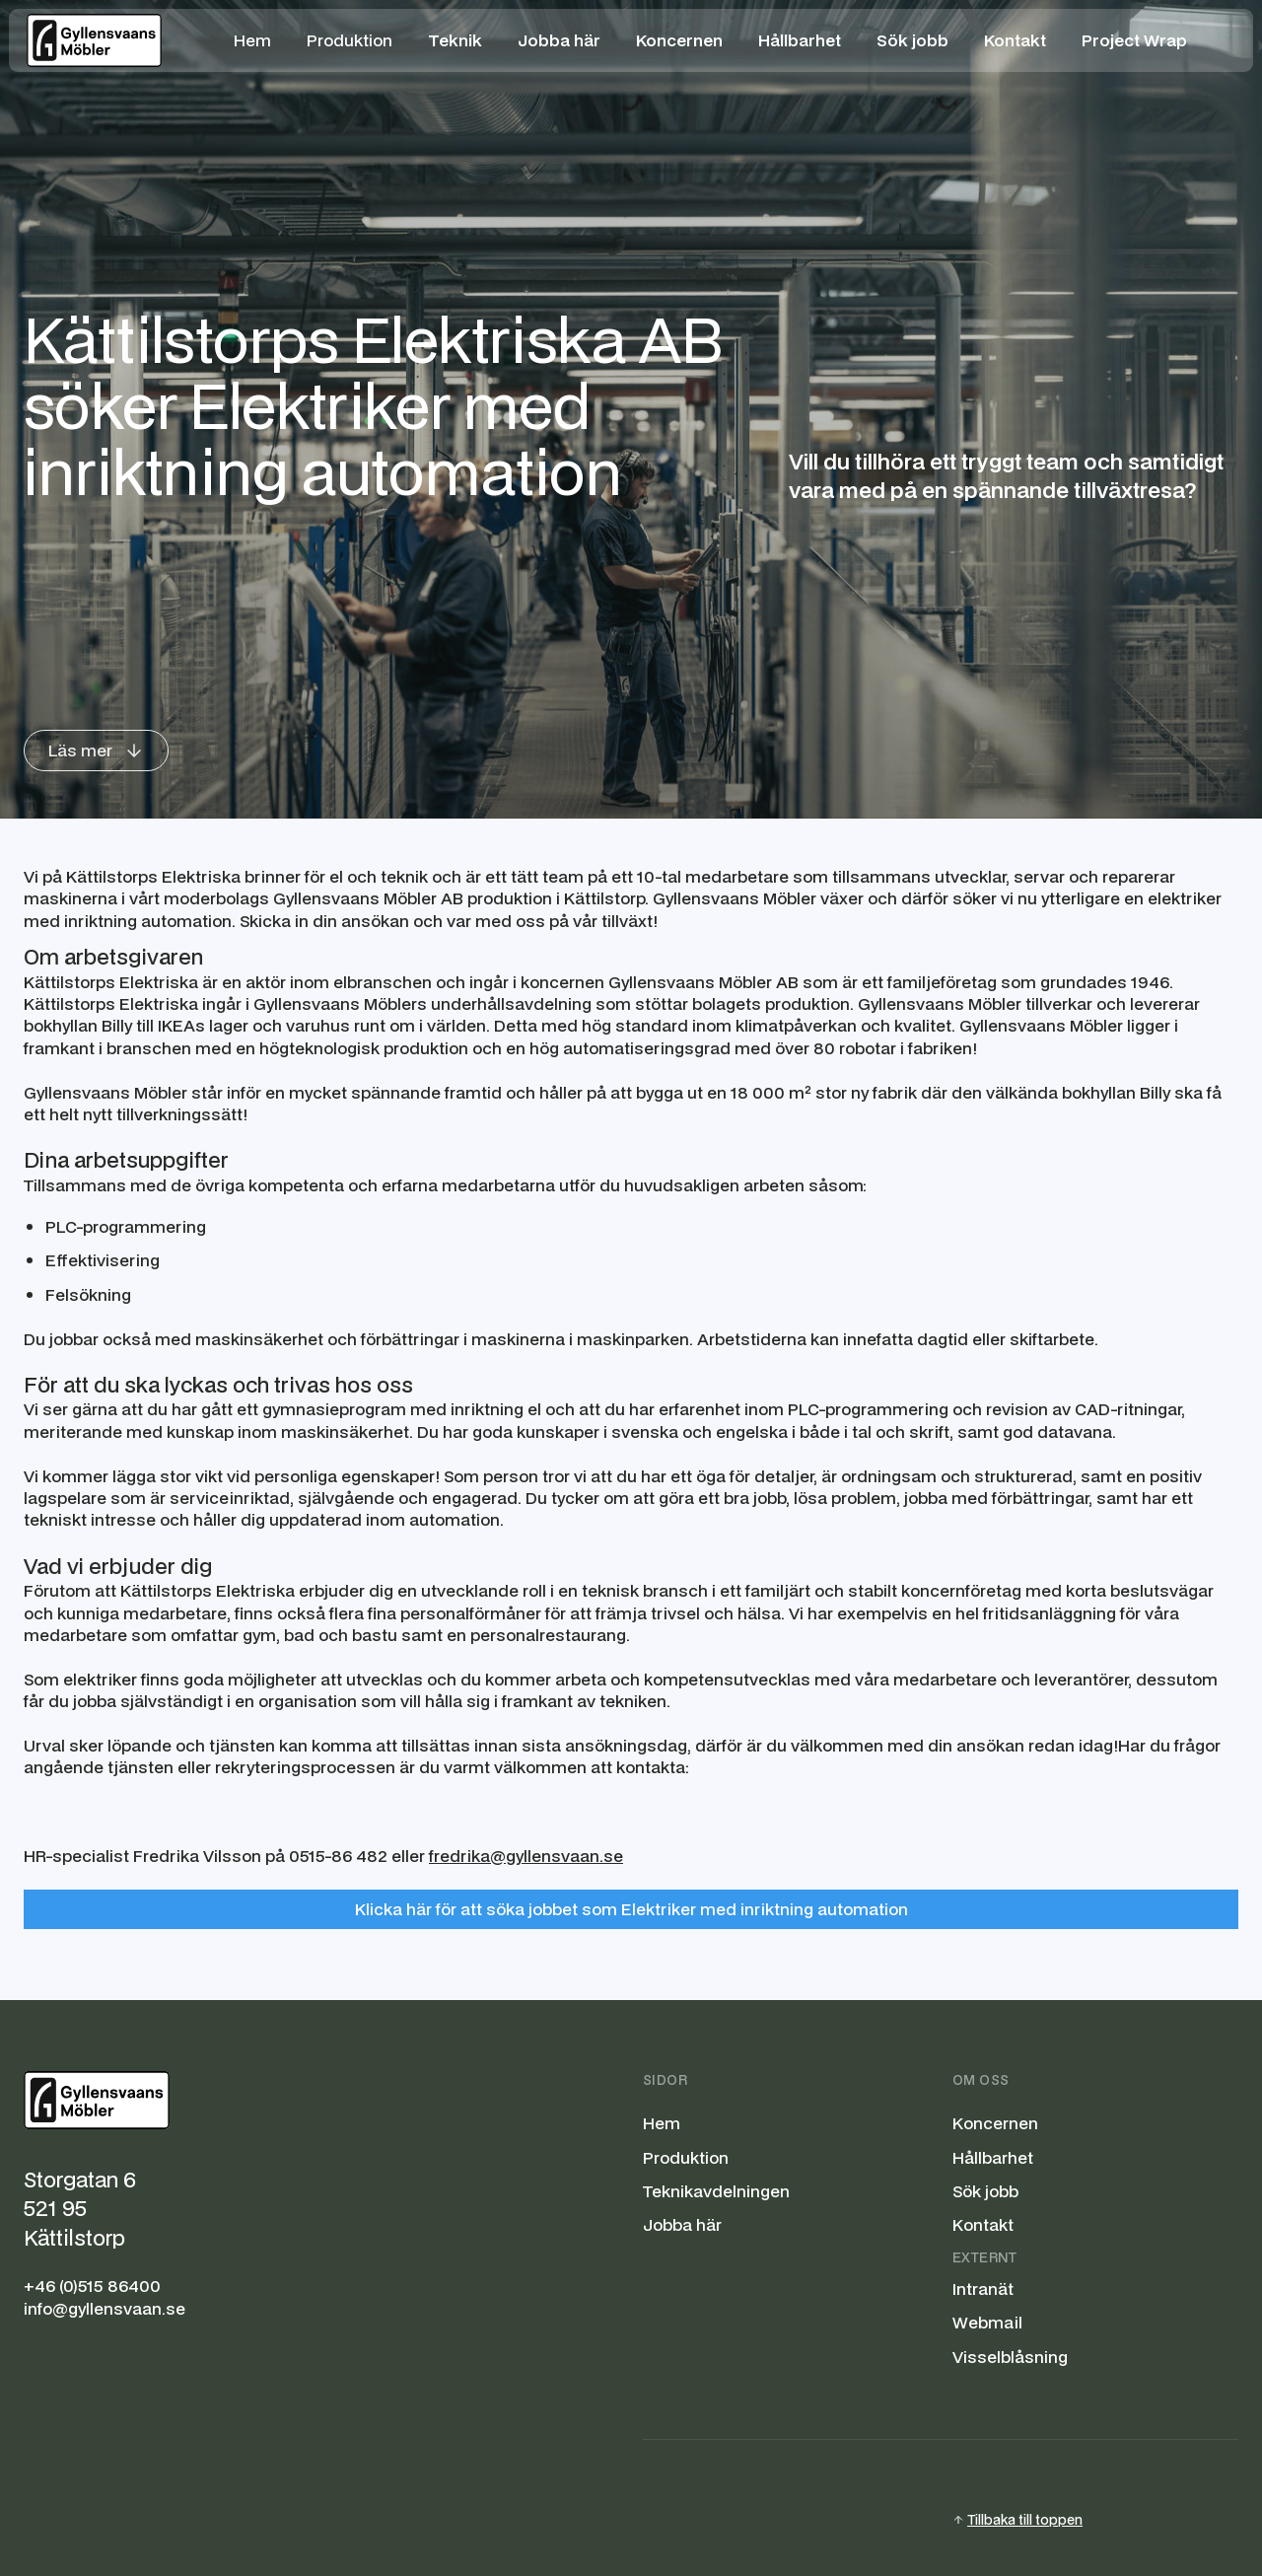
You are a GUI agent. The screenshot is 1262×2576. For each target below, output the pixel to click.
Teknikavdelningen (716, 2191)
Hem (252, 40)
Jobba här (682, 2225)
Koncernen (995, 2123)
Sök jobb (985, 2191)
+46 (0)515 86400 (92, 2286)
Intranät (983, 2289)
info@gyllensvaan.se (104, 2309)
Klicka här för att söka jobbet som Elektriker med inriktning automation (631, 1908)
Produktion (349, 40)
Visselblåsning (1010, 2357)
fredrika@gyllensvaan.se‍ (526, 1855)
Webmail (987, 2322)
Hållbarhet (992, 2158)
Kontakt (983, 2225)
